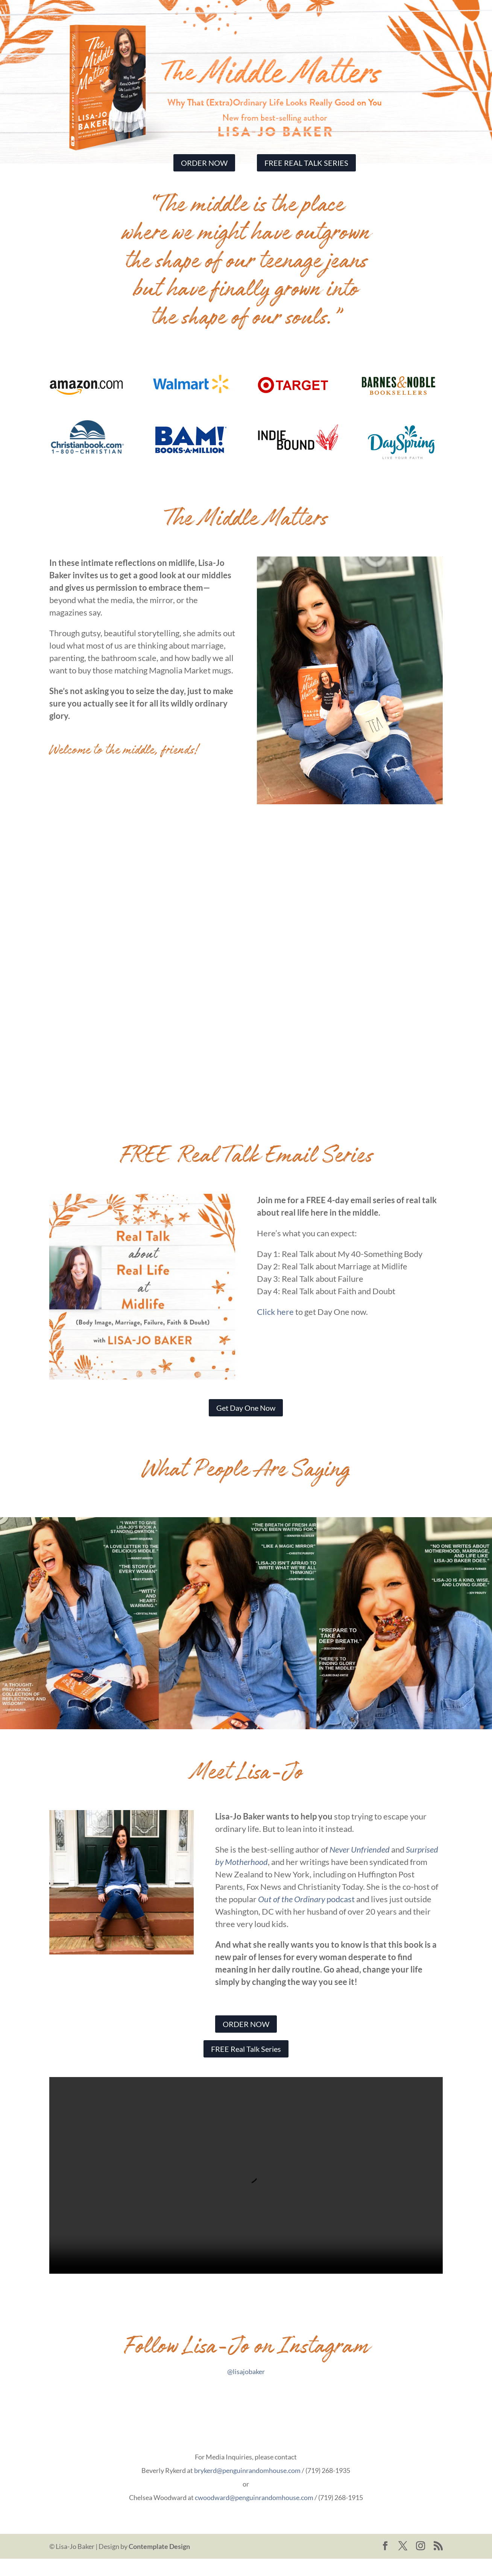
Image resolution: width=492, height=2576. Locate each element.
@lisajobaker (246, 2389)
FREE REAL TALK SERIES (306, 162)
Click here (275, 1329)
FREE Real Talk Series (246, 2066)
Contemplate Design (159, 2563)
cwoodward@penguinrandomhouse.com (254, 2515)
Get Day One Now (245, 1425)
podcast (307, 1917)
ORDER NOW (204, 162)
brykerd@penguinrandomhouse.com (247, 2488)
